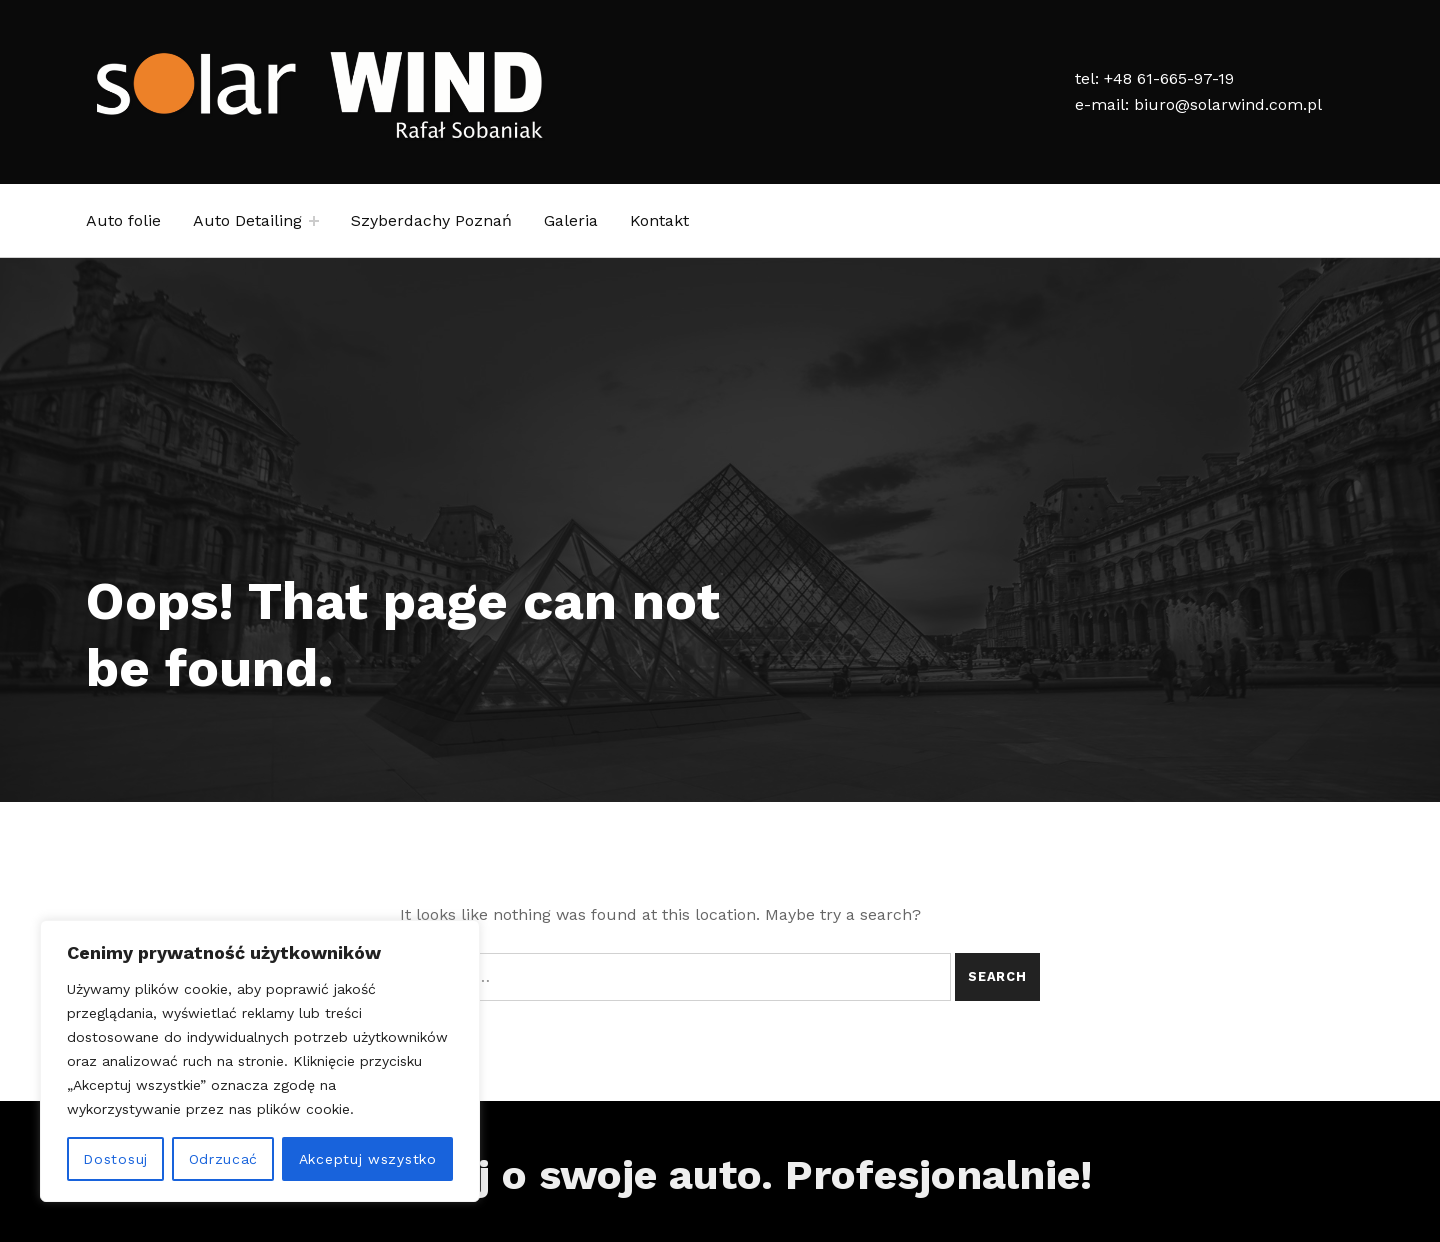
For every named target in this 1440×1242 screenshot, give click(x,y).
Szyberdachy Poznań (431, 220)
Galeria (571, 220)
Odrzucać (224, 1159)
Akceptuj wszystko (368, 1159)
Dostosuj (115, 1159)
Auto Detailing (247, 220)
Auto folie (123, 220)
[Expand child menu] (314, 221)
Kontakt (659, 220)
